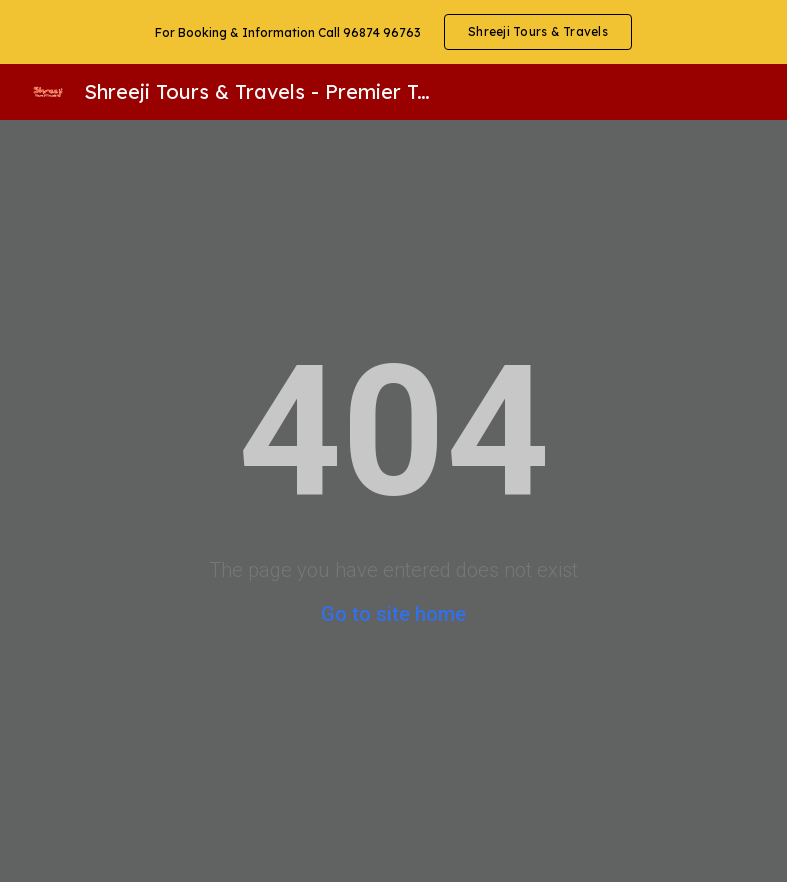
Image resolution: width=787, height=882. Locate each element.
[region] (393, 32)
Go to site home (393, 614)
